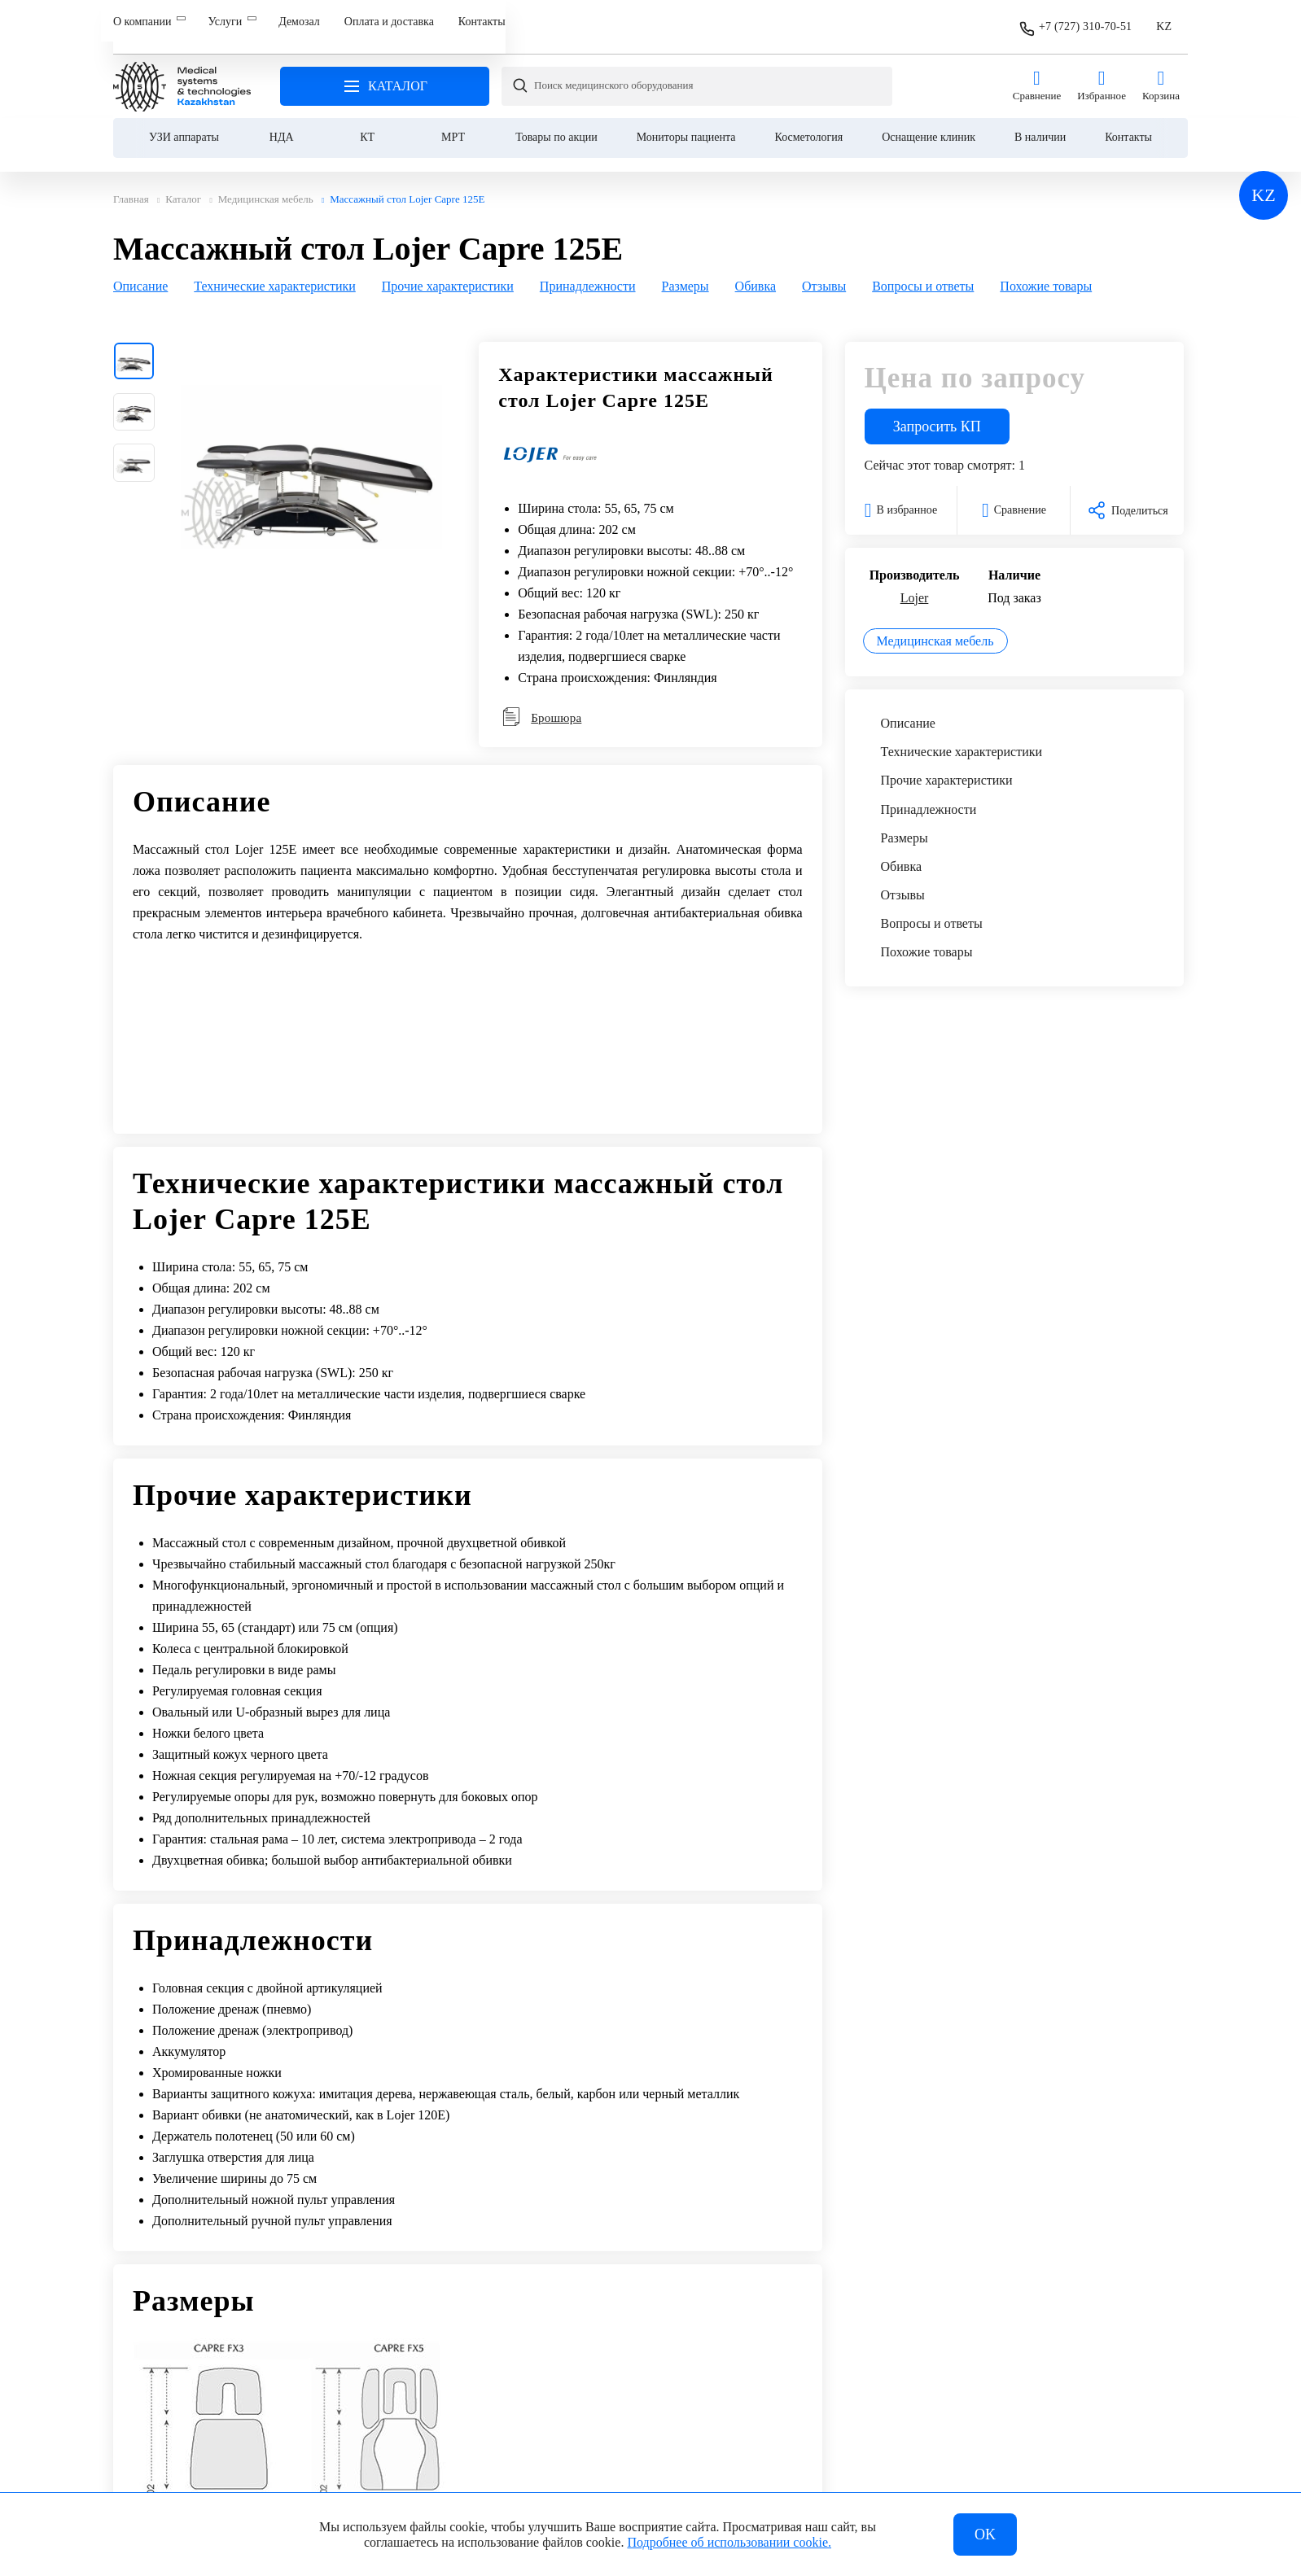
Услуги (225, 21)
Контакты (482, 21)
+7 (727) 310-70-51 (1085, 21)
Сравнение (1037, 74)
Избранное (1101, 74)
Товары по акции (556, 125)
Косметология (809, 125)
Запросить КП (937, 417)
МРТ (453, 125)
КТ (367, 125)
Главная (182, 74)
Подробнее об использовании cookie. (729, 2542)
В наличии (1040, 125)
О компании (142, 21)
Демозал (299, 21)
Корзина (1161, 74)
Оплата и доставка (389, 21)
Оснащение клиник (928, 125)
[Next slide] (1167, 274)
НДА (281, 125)
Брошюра (541, 708)
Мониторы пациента (686, 125)
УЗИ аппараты (184, 125)
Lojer (914, 589)
